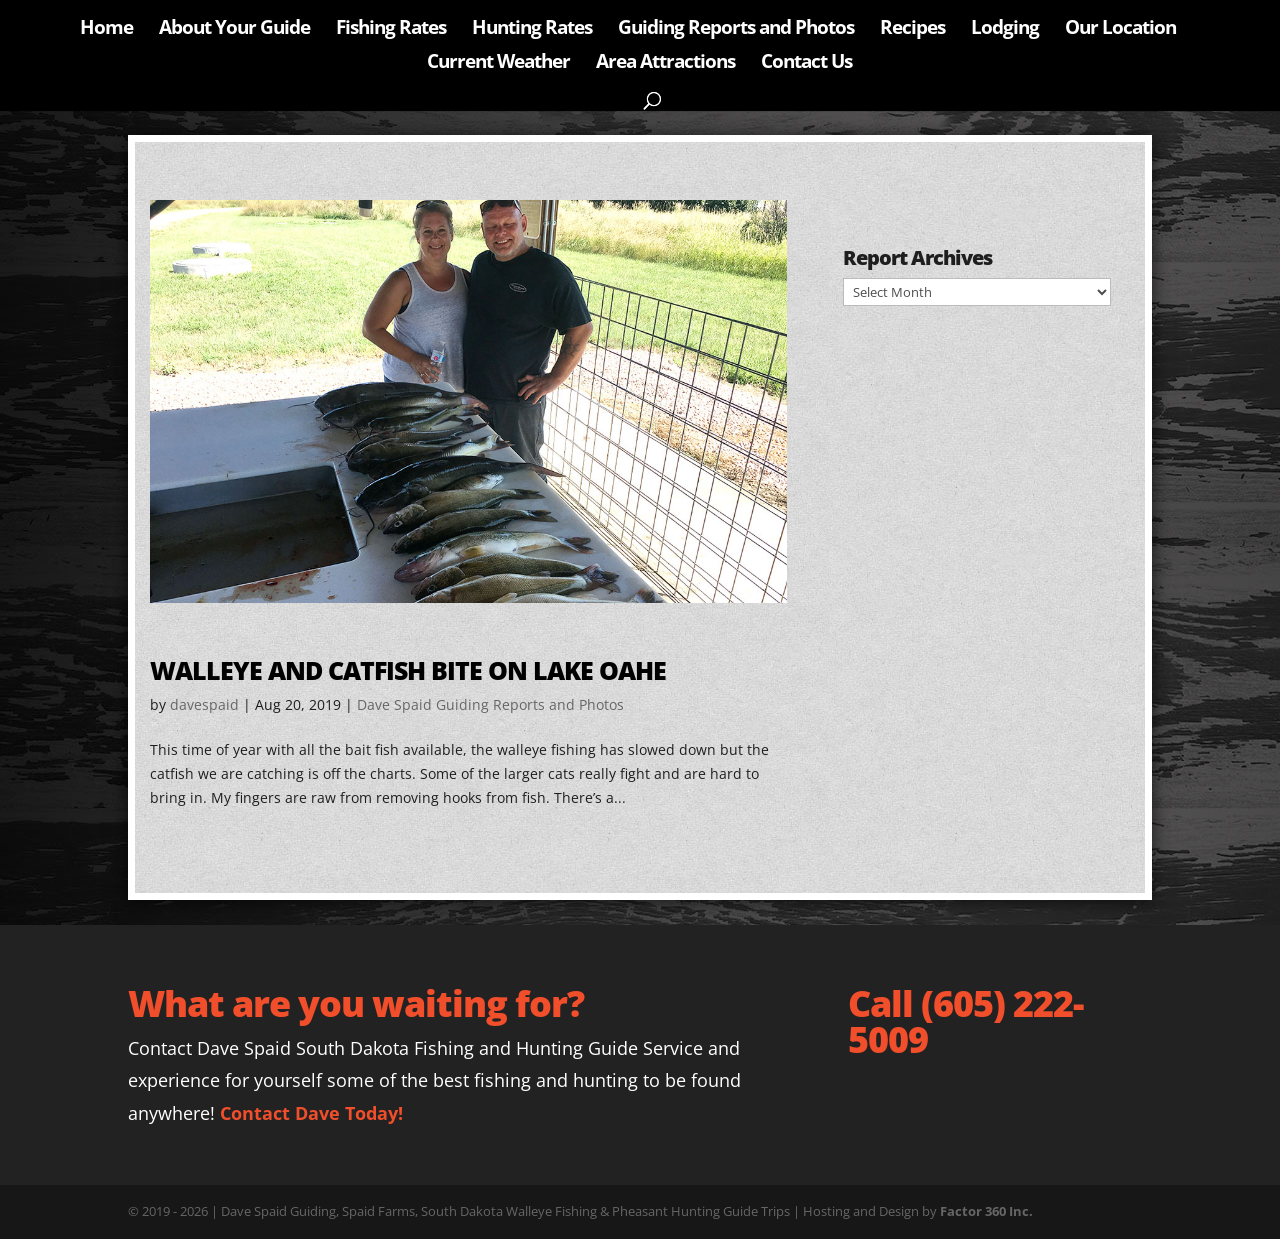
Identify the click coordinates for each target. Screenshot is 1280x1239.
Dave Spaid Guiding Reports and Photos (490, 704)
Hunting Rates (532, 30)
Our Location (1120, 30)
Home (106, 30)
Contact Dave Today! (311, 1113)
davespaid (204, 704)
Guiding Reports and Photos (736, 30)
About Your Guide (234, 30)
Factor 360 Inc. (986, 1211)
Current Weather (498, 64)
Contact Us (806, 64)
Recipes (912, 30)
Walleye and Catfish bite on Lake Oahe (408, 670)
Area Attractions (665, 64)
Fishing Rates (391, 30)
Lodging (1005, 30)
